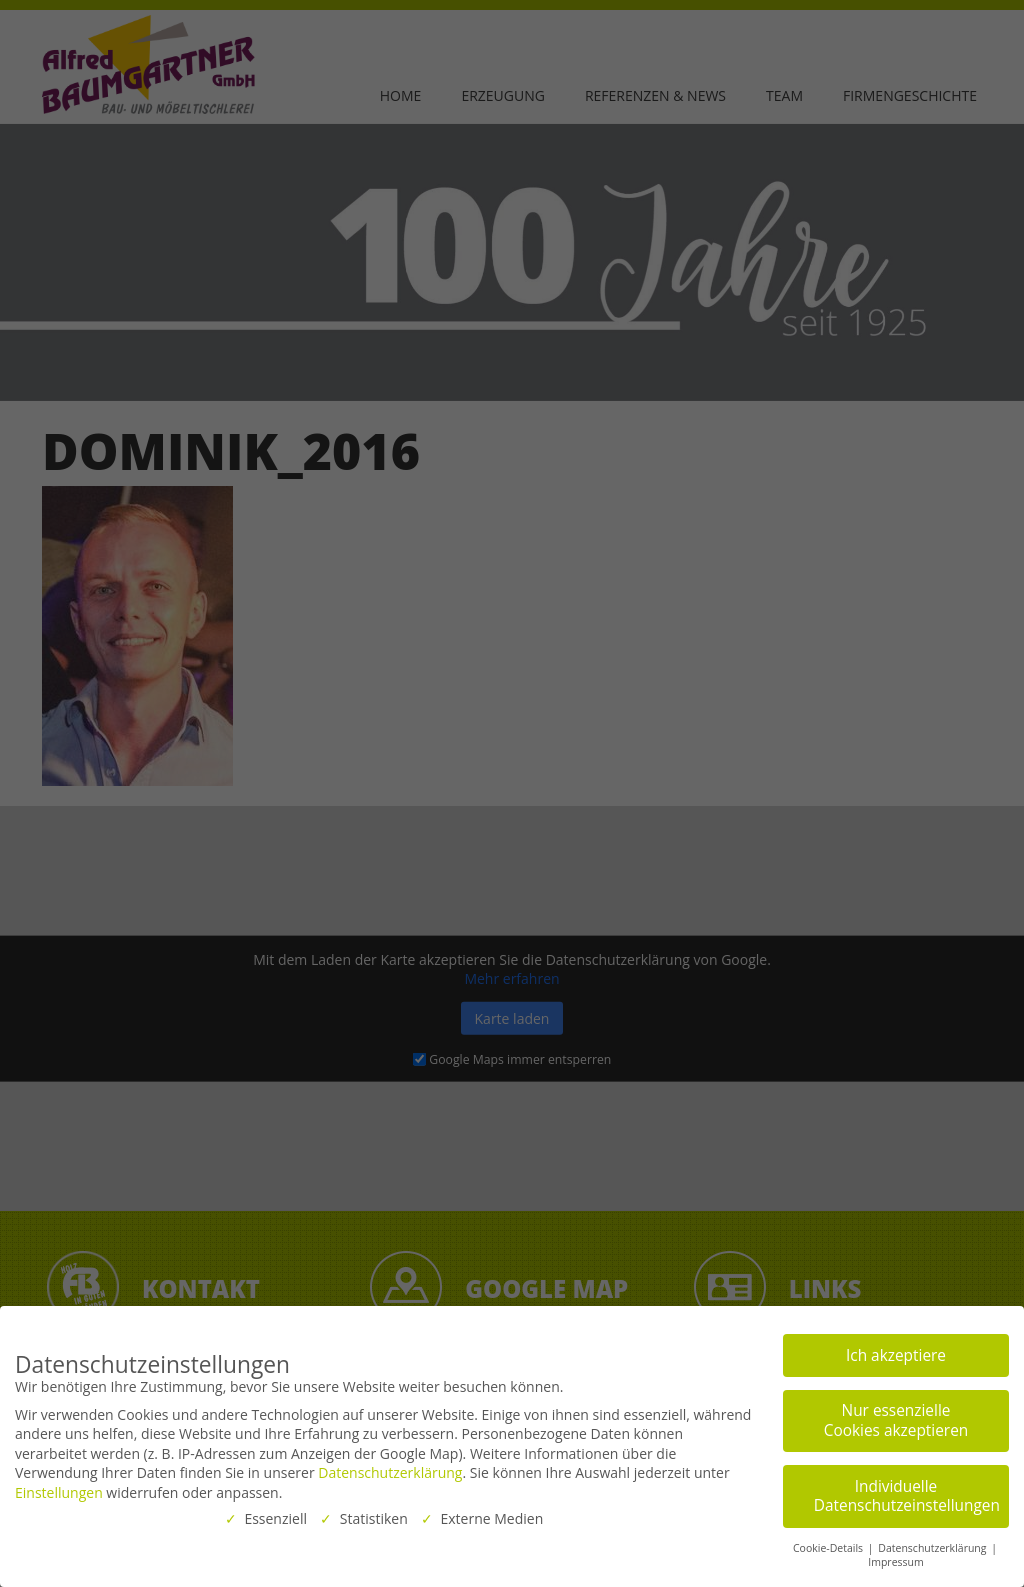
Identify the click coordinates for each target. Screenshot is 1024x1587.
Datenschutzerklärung (390, 1472)
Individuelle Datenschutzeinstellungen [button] (907, 1495)
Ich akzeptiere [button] (896, 1354)
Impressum (895, 1562)
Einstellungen (59, 1492)
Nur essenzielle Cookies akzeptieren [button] (896, 1420)
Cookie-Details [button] (829, 1547)
